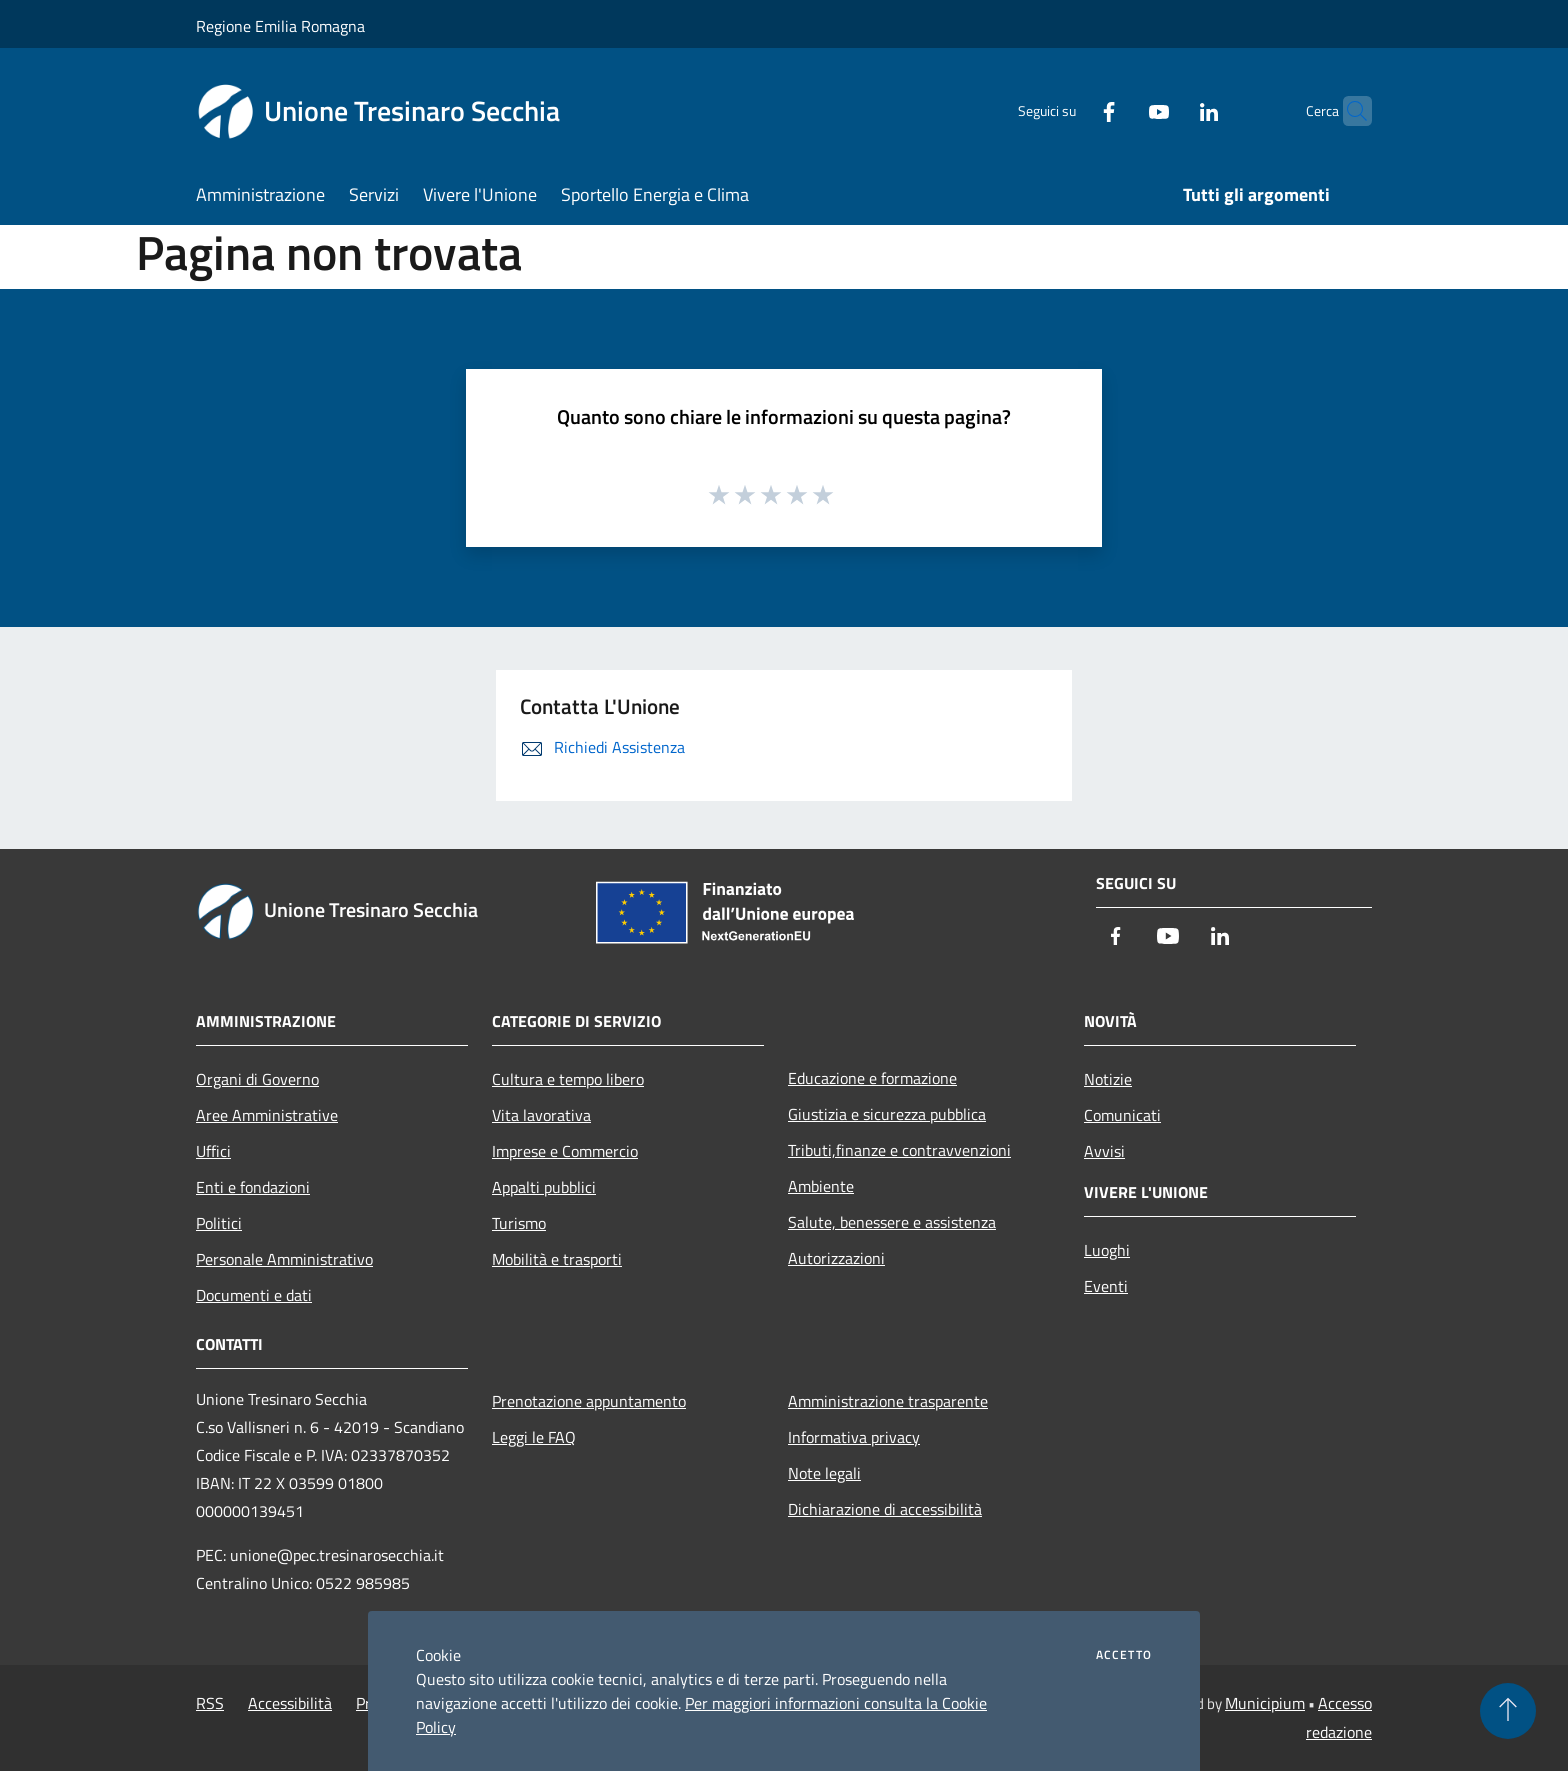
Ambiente (821, 1186)
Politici (219, 1223)
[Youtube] (1120, 110)
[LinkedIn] (1170, 110)
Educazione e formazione (872, 1078)
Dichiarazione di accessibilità (885, 1509)
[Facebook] (1070, 110)
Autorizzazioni (836, 1258)
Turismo (519, 1223)
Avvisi (1104, 1151)
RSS (210, 1703)
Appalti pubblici (544, 1187)
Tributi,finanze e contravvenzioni (899, 1150)
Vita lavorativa (541, 1115)
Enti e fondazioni (253, 1187)
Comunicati (1122, 1115)
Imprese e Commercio (565, 1151)
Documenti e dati (254, 1295)
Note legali (824, 1473)
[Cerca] (1348, 111)
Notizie (1108, 1079)
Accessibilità (290, 1703)
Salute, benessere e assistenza (892, 1222)
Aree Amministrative (267, 1115)
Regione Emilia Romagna (280, 26)
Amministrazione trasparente (888, 1401)
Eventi (1106, 1286)
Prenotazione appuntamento (589, 1401)
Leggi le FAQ (534, 1437)
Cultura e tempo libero (568, 1079)
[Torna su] (1508, 1711)
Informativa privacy (854, 1437)
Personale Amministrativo (284, 1259)
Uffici (213, 1151)
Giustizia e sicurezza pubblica (887, 1114)
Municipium (1265, 1703)
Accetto (1124, 1655)
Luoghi (1107, 1250)
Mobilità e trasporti (557, 1259)
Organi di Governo (257, 1079)
